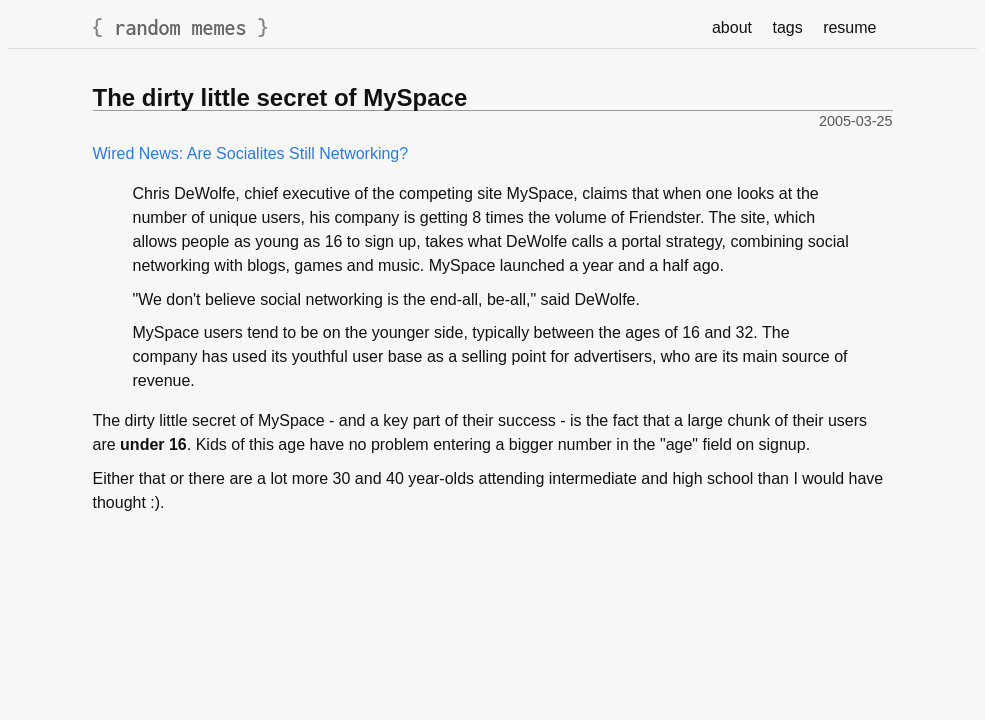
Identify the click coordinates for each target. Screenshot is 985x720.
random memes (181, 27)
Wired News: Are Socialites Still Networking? (251, 153)
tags (787, 27)
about (732, 27)
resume (849, 27)
